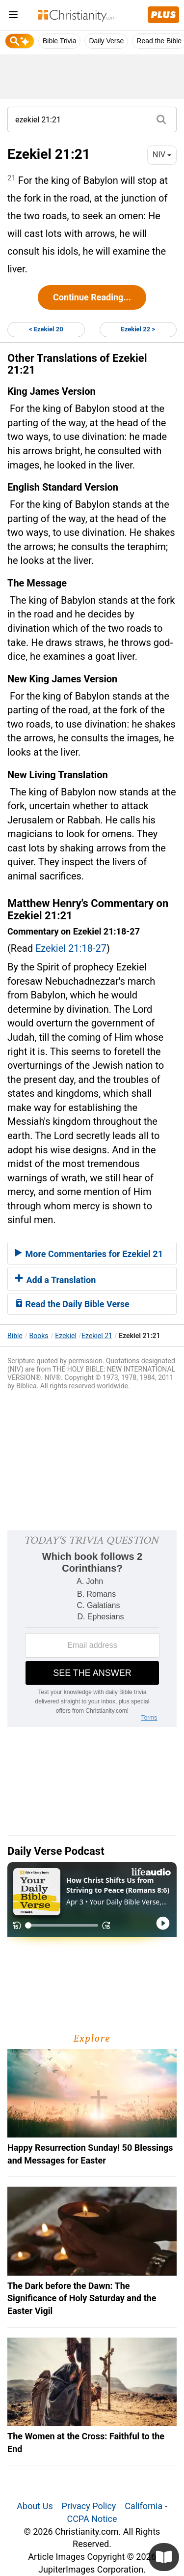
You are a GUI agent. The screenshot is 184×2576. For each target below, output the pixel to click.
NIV (162, 154)
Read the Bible (159, 41)
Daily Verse (106, 41)
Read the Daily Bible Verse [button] (72, 1304)
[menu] (13, 16)
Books (39, 1336)
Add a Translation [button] (55, 1280)
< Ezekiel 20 (46, 329)
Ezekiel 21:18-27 (70, 948)
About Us (35, 2506)
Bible (15, 1336)
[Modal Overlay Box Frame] (92, 1628)
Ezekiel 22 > (138, 329)
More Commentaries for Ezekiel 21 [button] (89, 1254)
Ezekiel (66, 1336)
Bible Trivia (59, 41)
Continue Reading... (92, 297)
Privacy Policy (89, 2506)
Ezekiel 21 (96, 1336)
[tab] (92, 1253)
